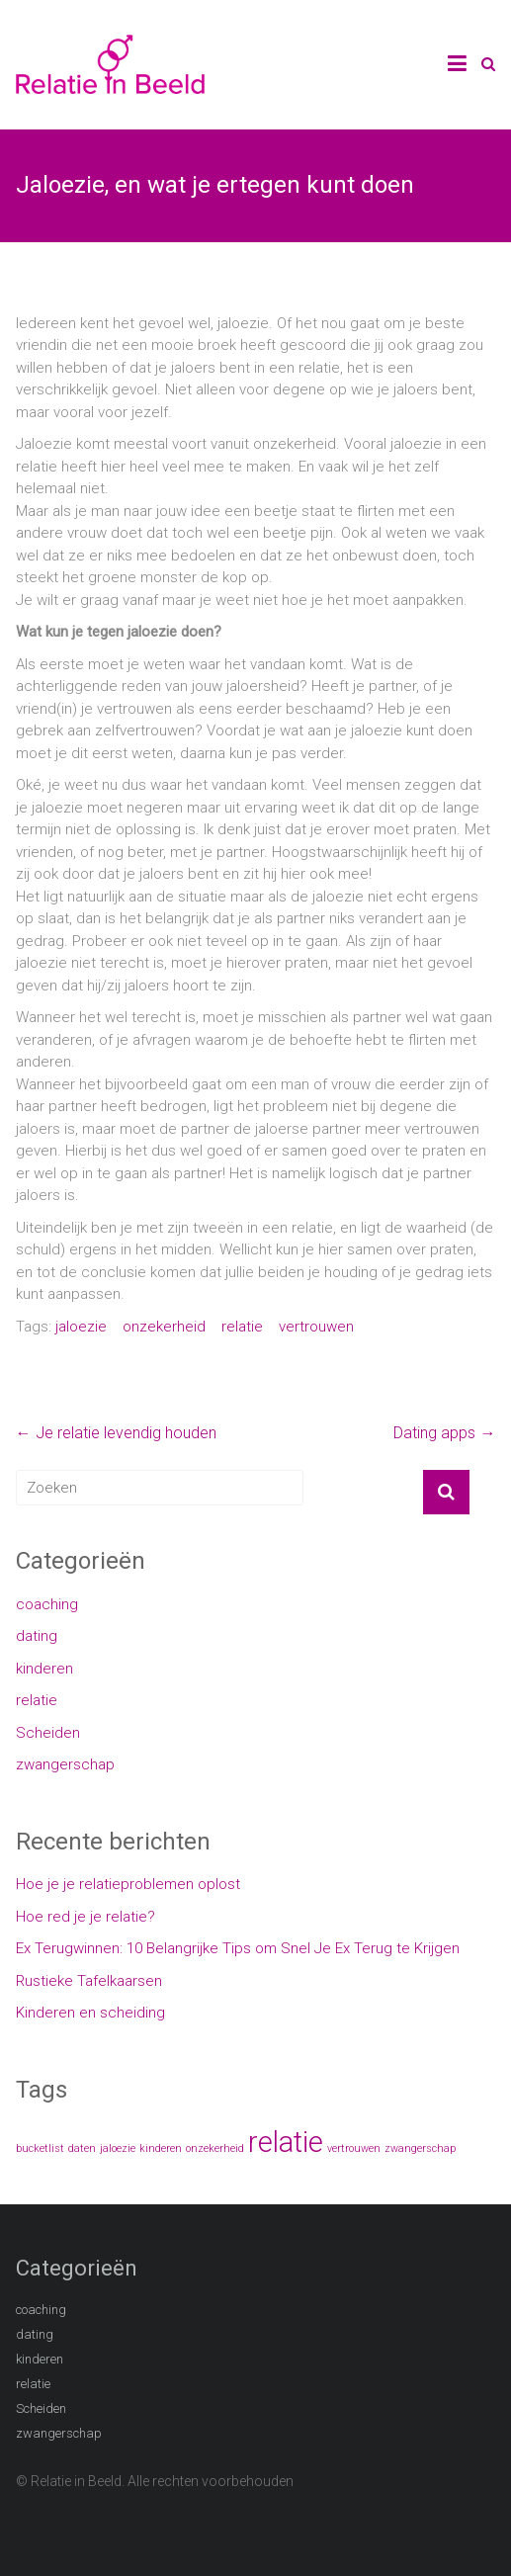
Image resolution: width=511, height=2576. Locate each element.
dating (36, 1636)
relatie (242, 1326)
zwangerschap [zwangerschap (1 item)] (420, 2148)
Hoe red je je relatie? (85, 1917)
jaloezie (81, 1326)
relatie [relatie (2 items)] (285, 2142)
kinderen (44, 1668)
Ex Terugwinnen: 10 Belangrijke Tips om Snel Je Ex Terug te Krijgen (238, 1948)
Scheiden (48, 1733)
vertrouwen (316, 1326)
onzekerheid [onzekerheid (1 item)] (215, 2148)
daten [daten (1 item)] (82, 2148)
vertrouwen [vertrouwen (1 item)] (354, 2148)
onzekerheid (164, 1326)
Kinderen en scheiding (90, 2012)
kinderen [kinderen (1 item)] (160, 2148)
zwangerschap (65, 1764)
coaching (47, 1604)
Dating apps (444, 1432)
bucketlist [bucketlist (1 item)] (40, 2148)
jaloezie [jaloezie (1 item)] (117, 2148)
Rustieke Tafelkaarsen (89, 1981)
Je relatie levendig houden (116, 1432)
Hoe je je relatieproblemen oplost (128, 1884)
